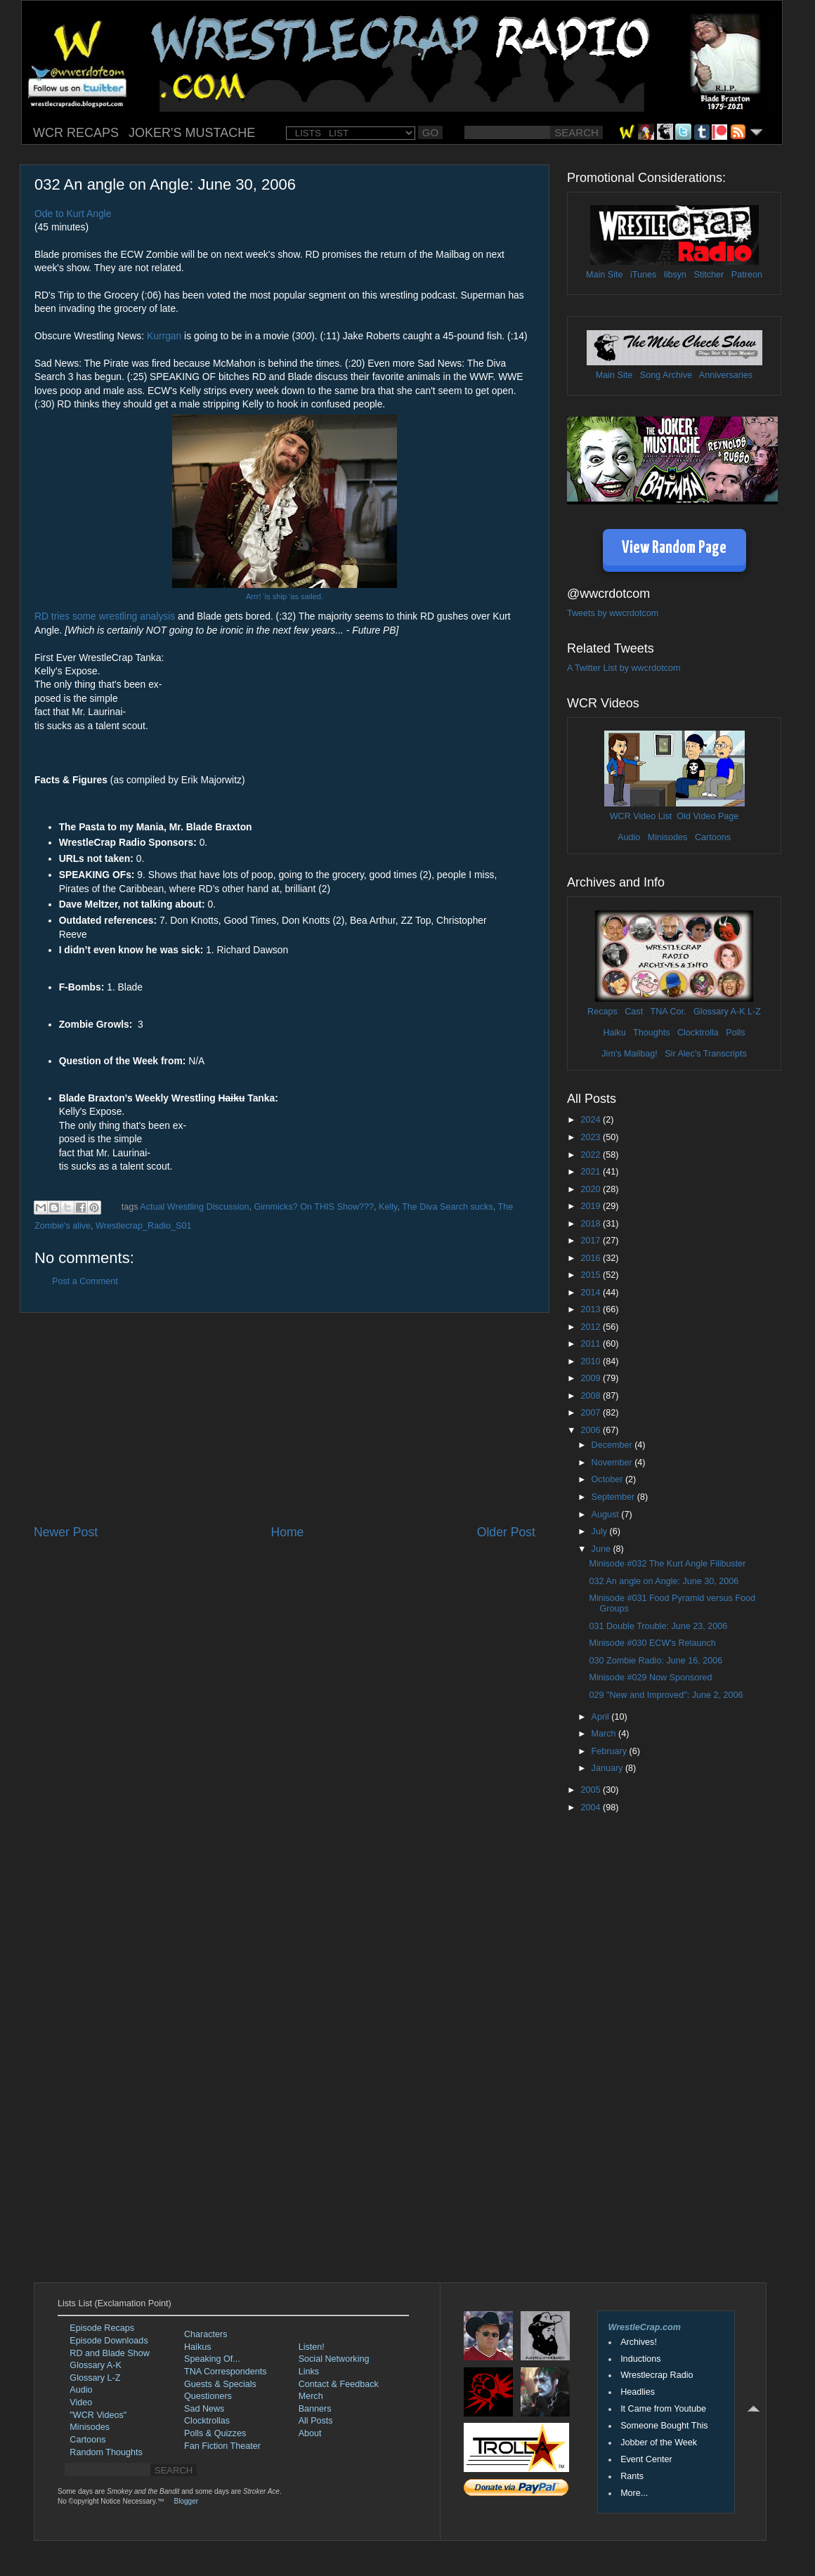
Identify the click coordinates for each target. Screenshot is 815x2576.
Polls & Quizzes (215, 2433)
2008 (591, 1396)
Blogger (186, 2501)
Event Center (646, 2459)
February (611, 1751)
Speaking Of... (212, 2359)
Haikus (197, 2347)
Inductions (640, 2359)
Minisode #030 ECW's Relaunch (652, 1643)
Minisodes (668, 837)
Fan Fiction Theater (222, 2446)
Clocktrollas (207, 2421)
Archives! (638, 2342)
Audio (629, 837)
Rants (632, 2476)
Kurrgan (164, 335)
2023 (591, 1137)
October (608, 1479)
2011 (591, 1344)
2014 (591, 1292)
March (605, 1734)
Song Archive (666, 375)
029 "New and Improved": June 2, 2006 (666, 1695)
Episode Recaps (102, 2328)
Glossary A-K (719, 1011)
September (614, 1497)
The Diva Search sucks (447, 1207)
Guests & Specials (220, 2384)
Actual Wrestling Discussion (194, 1207)
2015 (591, 1275)
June (602, 1549)
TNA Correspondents (225, 2371)
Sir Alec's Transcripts (705, 1054)
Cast (634, 1011)
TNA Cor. (668, 1011)
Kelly (388, 1207)
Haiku (614, 1033)
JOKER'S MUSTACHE (192, 133)
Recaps (602, 1011)
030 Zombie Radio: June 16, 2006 (655, 1661)
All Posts (316, 2421)
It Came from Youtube (663, 2409)
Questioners (208, 2396)
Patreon (746, 275)
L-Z (753, 1011)
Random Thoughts (106, 2452)
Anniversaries (725, 375)
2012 (591, 1327)
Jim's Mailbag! (629, 1054)
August (607, 1514)
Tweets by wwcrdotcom (612, 613)
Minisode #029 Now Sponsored (650, 1677)
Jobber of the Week (658, 2442)
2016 (591, 1258)
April (602, 1717)
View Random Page (674, 548)
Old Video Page (707, 816)
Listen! (312, 2347)
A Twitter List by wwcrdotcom (623, 668)
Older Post (506, 1532)
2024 (591, 1120)
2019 (591, 1206)
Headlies (637, 2392)
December (613, 1445)
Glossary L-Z (95, 2378)
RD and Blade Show (109, 2353)
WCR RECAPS (76, 133)
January (608, 1768)
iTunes (643, 275)
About (310, 2433)
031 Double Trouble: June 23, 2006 (658, 1626)
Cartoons (713, 837)
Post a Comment (85, 1281)
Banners (315, 2409)
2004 (591, 1807)
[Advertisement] (284, 1418)
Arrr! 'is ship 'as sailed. (284, 596)
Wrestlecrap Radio (656, 2375)
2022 (591, 1155)
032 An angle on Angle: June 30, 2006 (663, 1581)
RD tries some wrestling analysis (104, 616)
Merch (311, 2396)
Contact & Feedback (339, 2384)
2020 (591, 1189)
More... (634, 2493)
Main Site (604, 275)
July (601, 1531)
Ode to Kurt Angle (72, 213)
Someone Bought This (664, 2426)
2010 (591, 1361)
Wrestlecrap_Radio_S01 (143, 1226)
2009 (591, 1378)
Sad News (204, 2409)
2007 (591, 1413)
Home (287, 1532)
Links (309, 2371)
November (613, 1462)
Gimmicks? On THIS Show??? (314, 1207)
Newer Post (66, 1532)
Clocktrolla (698, 1033)
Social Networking (334, 2359)
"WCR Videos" (98, 2415)
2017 (591, 1240)
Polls (735, 1033)
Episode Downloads (109, 2341)
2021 (591, 1172)
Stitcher (709, 275)
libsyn (675, 275)
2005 (591, 1790)
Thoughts (651, 1033)
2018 (591, 1224)
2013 (591, 1309)
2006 (591, 1430)
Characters (206, 2334)
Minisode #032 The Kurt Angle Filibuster (667, 1564)
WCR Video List (641, 816)
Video (81, 2402)
